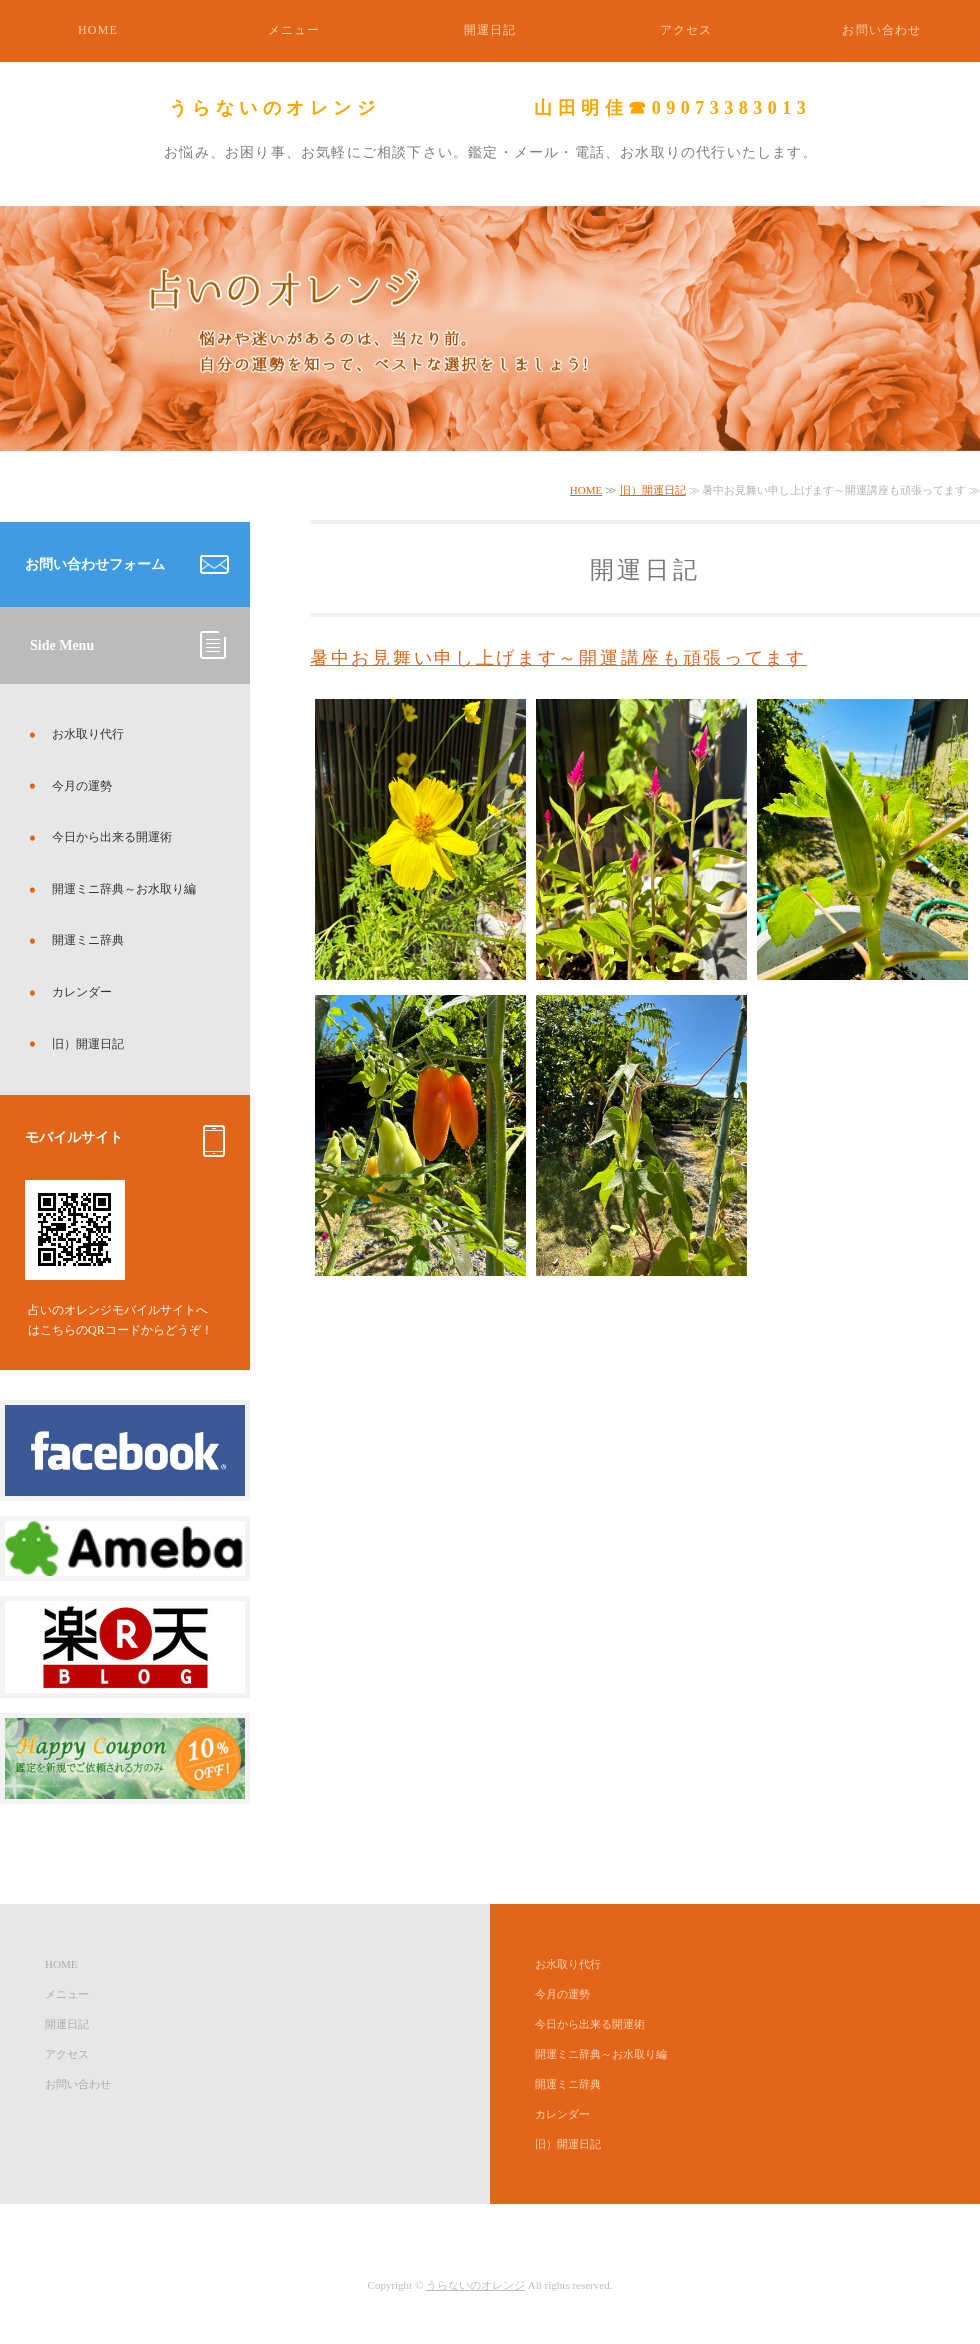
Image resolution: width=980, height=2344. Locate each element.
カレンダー (82, 992)
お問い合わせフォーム (95, 564)
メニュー (294, 30)
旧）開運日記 (653, 490)
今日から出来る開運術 (112, 837)
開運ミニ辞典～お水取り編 (124, 889)
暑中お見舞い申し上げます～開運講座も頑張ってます (558, 658)
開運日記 (490, 30)
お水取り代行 (88, 734)
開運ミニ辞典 (88, 940)
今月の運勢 (82, 786)
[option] (490, 328)
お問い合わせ (881, 30)
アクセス (686, 30)
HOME (98, 30)
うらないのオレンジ (475, 2285)
